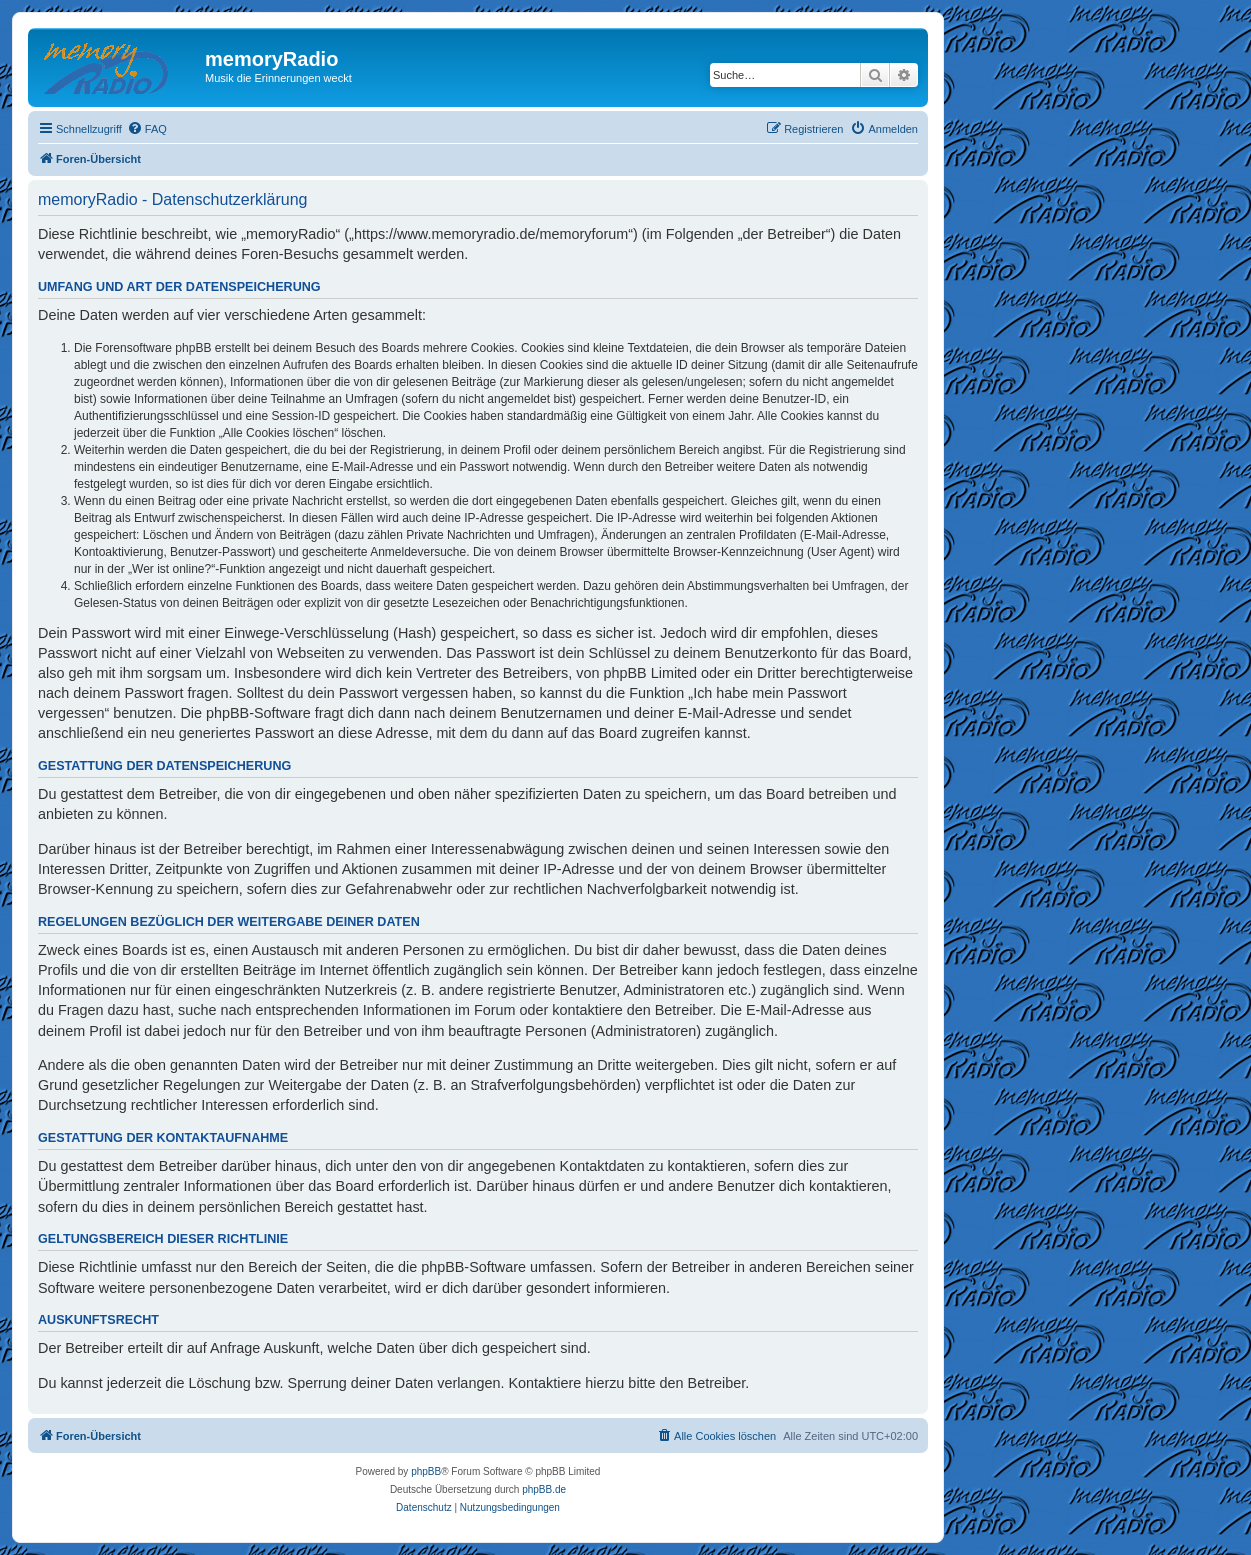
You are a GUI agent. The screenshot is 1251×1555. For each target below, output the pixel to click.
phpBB (426, 1471)
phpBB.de (544, 1489)
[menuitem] (147, 129)
